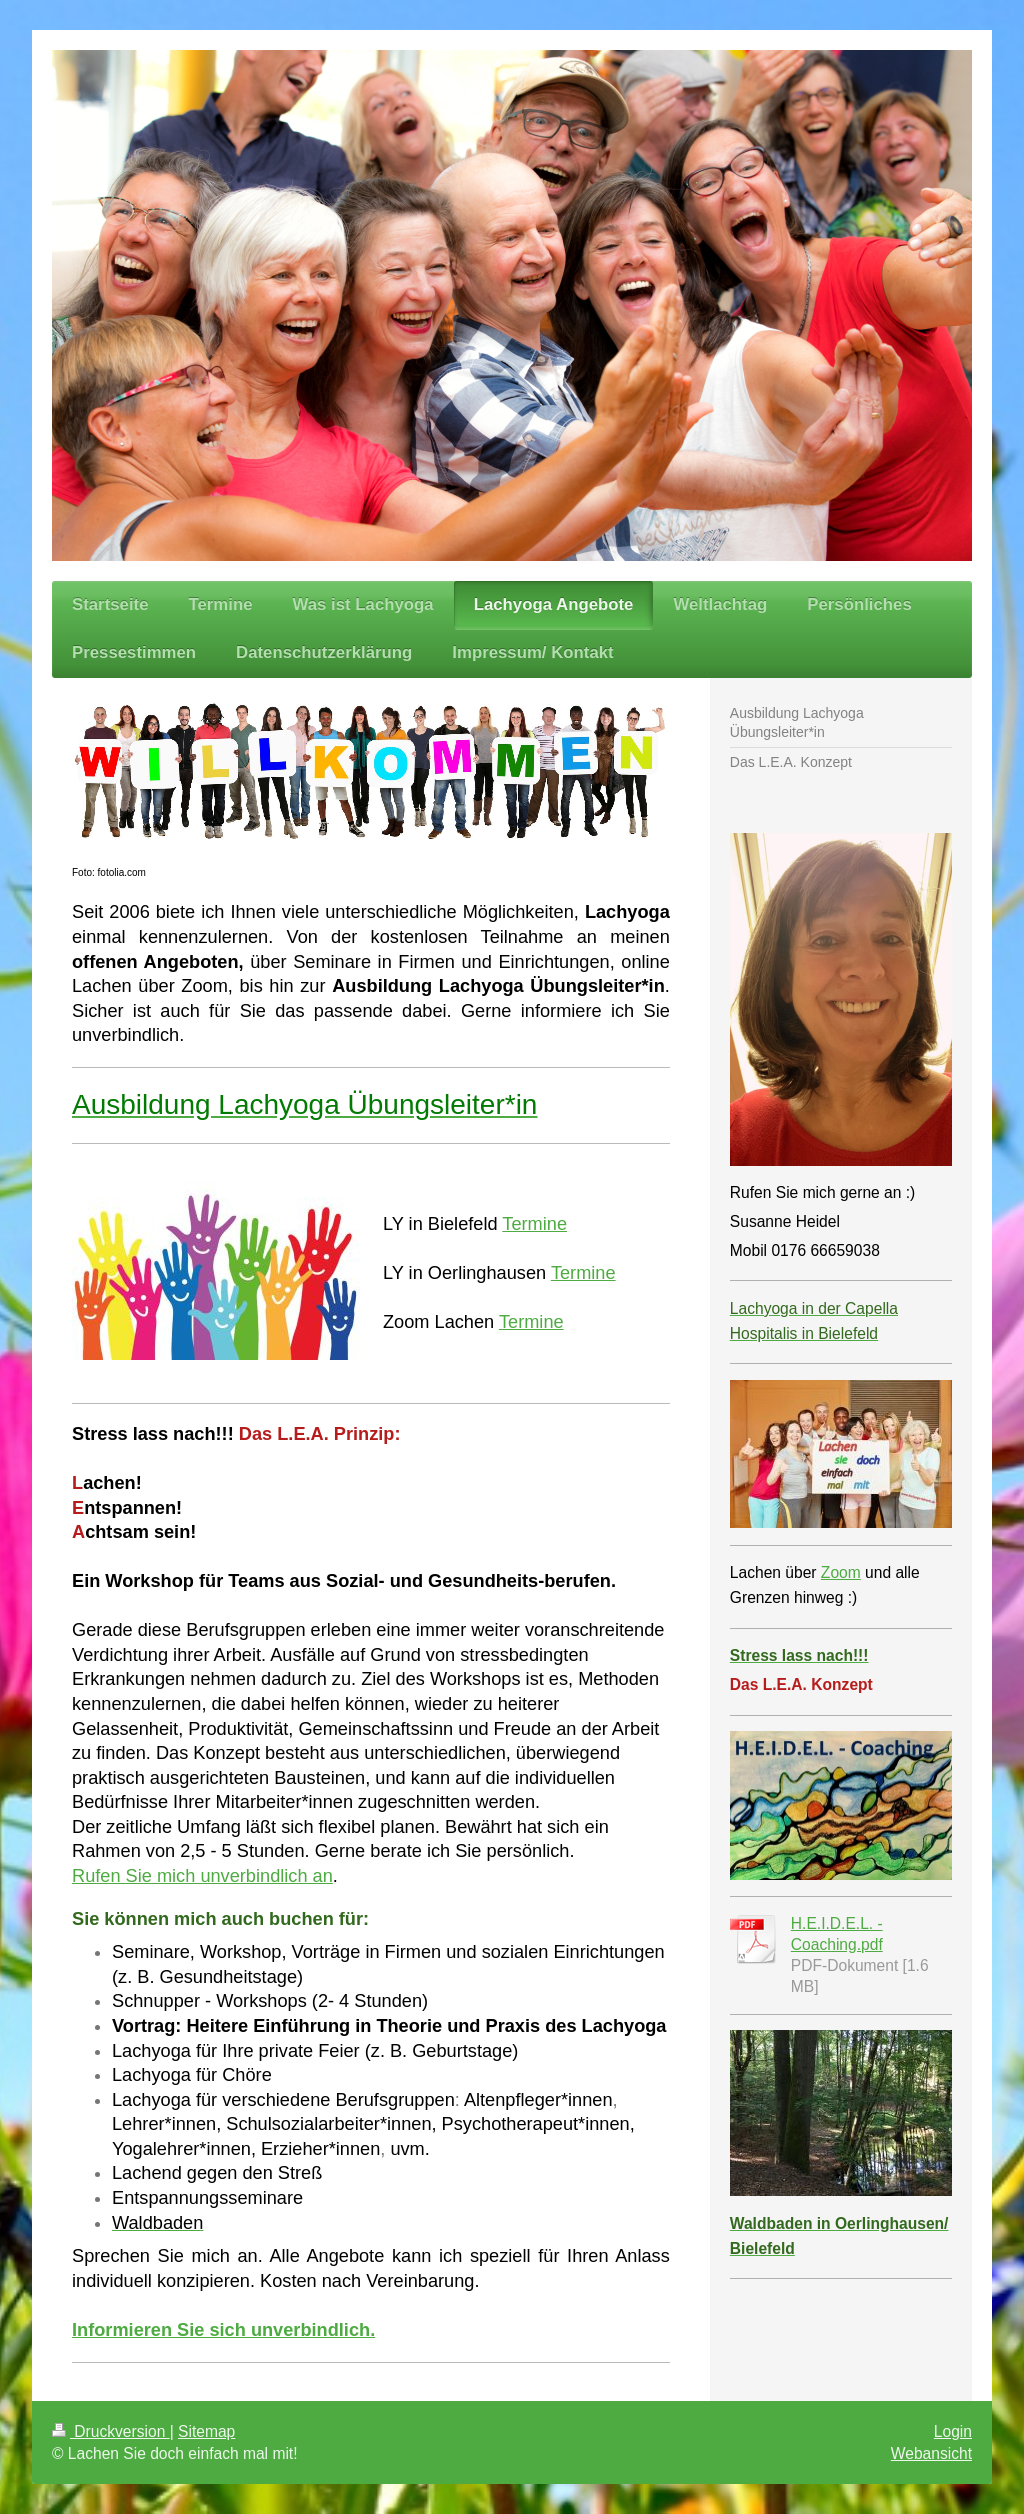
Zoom (841, 1572)
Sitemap (206, 2431)
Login (953, 2431)
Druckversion (111, 2431)
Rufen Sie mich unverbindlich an (202, 1876)
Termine (534, 1224)
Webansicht (931, 2453)
